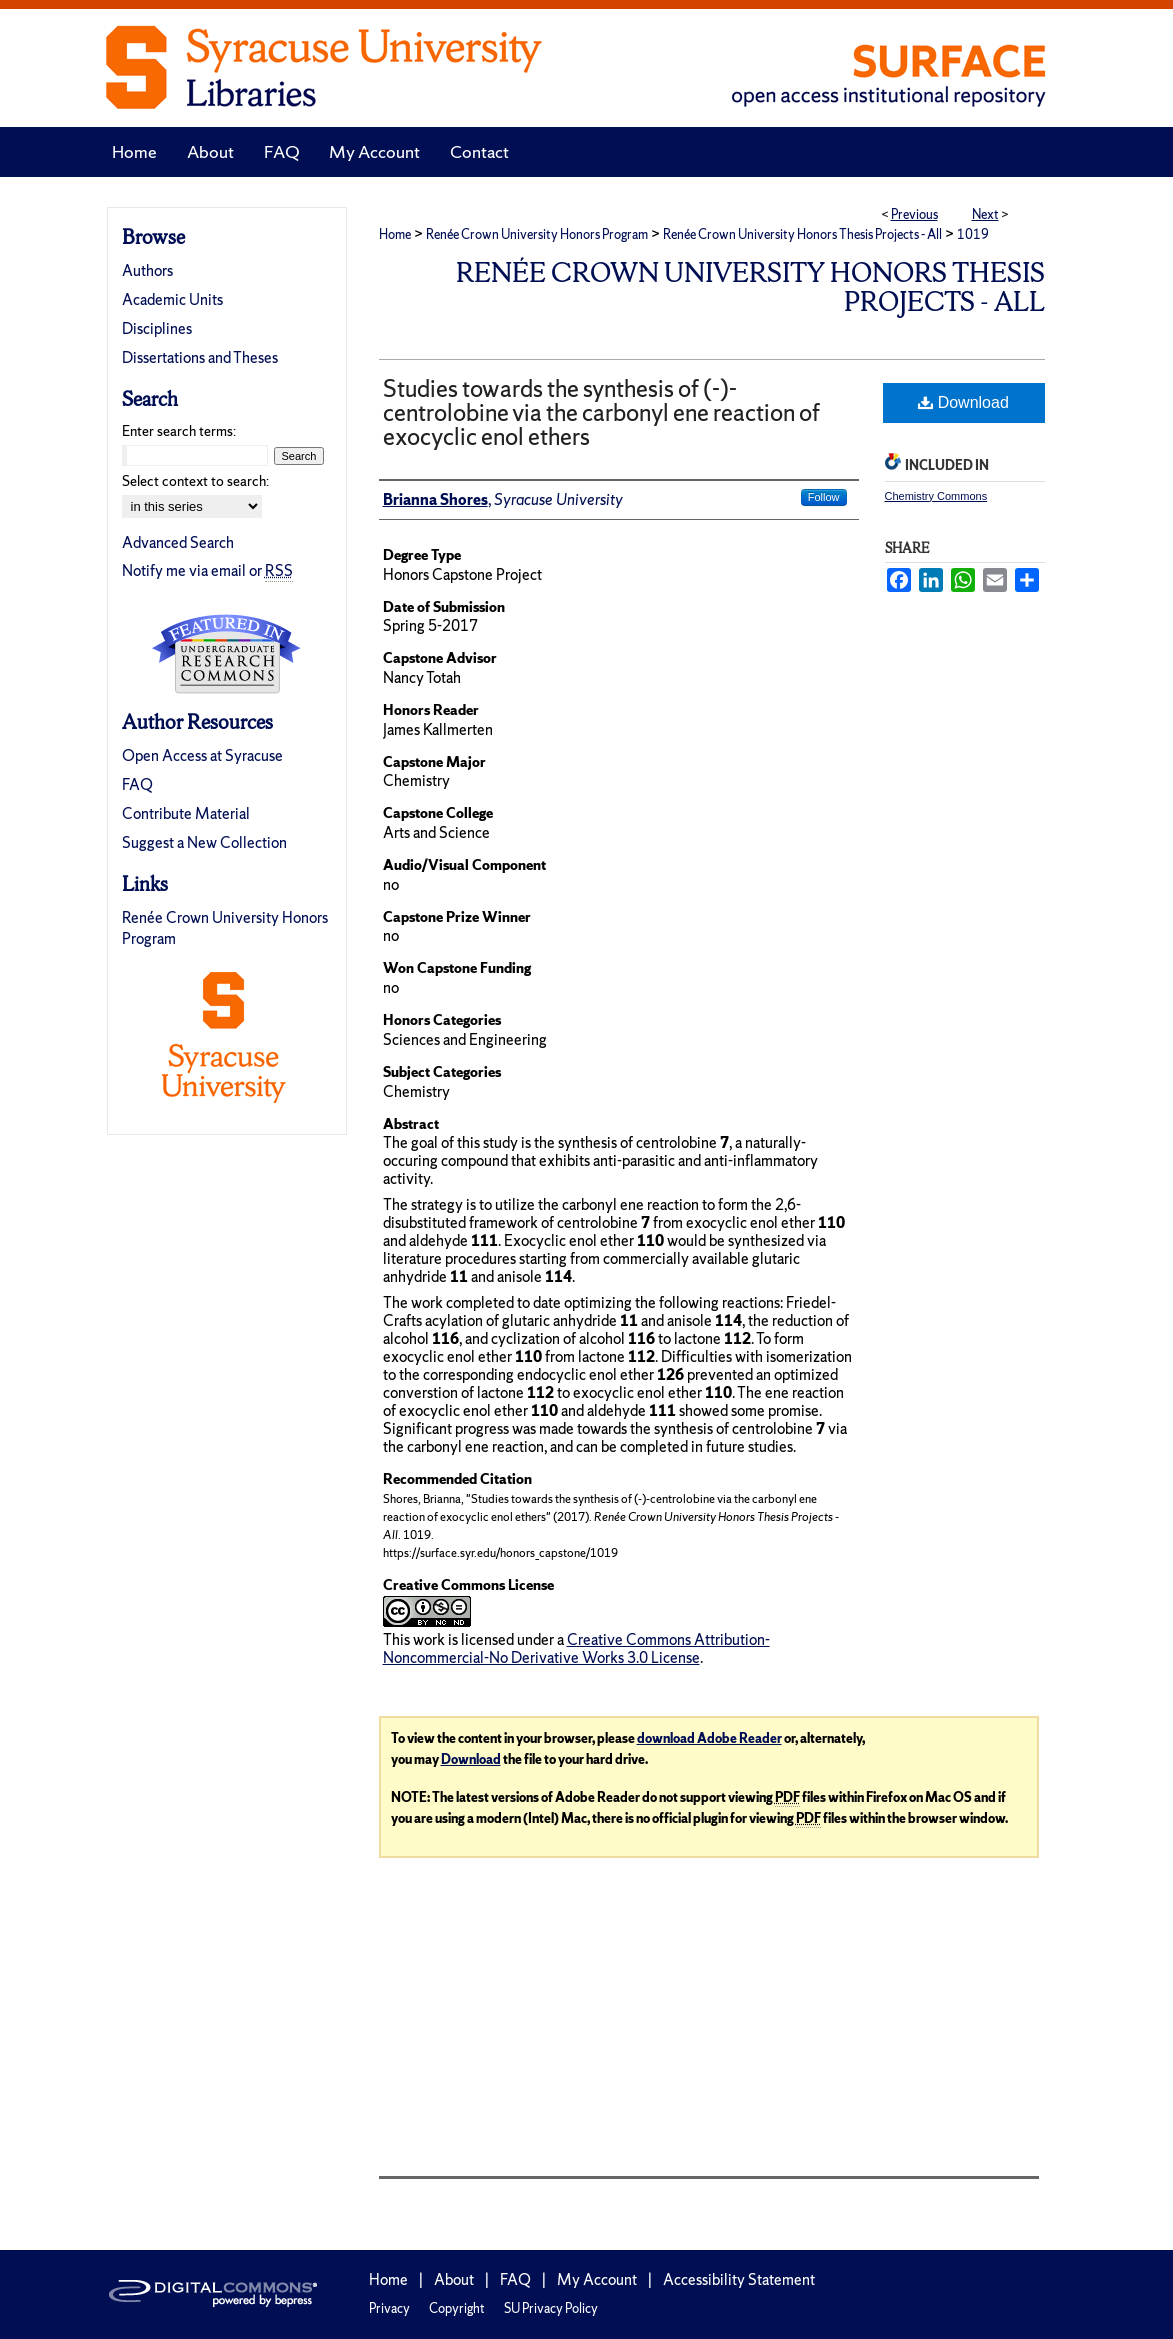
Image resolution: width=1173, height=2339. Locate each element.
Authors (147, 270)
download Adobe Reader (709, 1738)
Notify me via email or (207, 570)
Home (395, 234)
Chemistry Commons (936, 496)
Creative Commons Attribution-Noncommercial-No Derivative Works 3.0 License (576, 1648)
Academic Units (172, 299)
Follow (824, 497)
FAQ (137, 784)
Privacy (389, 2308)
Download (963, 402)
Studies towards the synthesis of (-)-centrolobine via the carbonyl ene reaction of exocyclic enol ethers (601, 412)
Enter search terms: (179, 431)
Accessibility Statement (739, 2279)
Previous (914, 214)
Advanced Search (178, 542)
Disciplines (157, 328)
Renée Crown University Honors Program (537, 234)
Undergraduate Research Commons (227, 654)
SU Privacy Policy (551, 2308)
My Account (597, 2279)
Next (985, 214)
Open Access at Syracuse (202, 755)
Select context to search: (195, 481)
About (454, 2279)
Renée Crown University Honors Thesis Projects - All (802, 234)
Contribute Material (186, 813)
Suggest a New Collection (204, 842)
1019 (973, 234)
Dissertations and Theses (200, 357)
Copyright (457, 2308)
